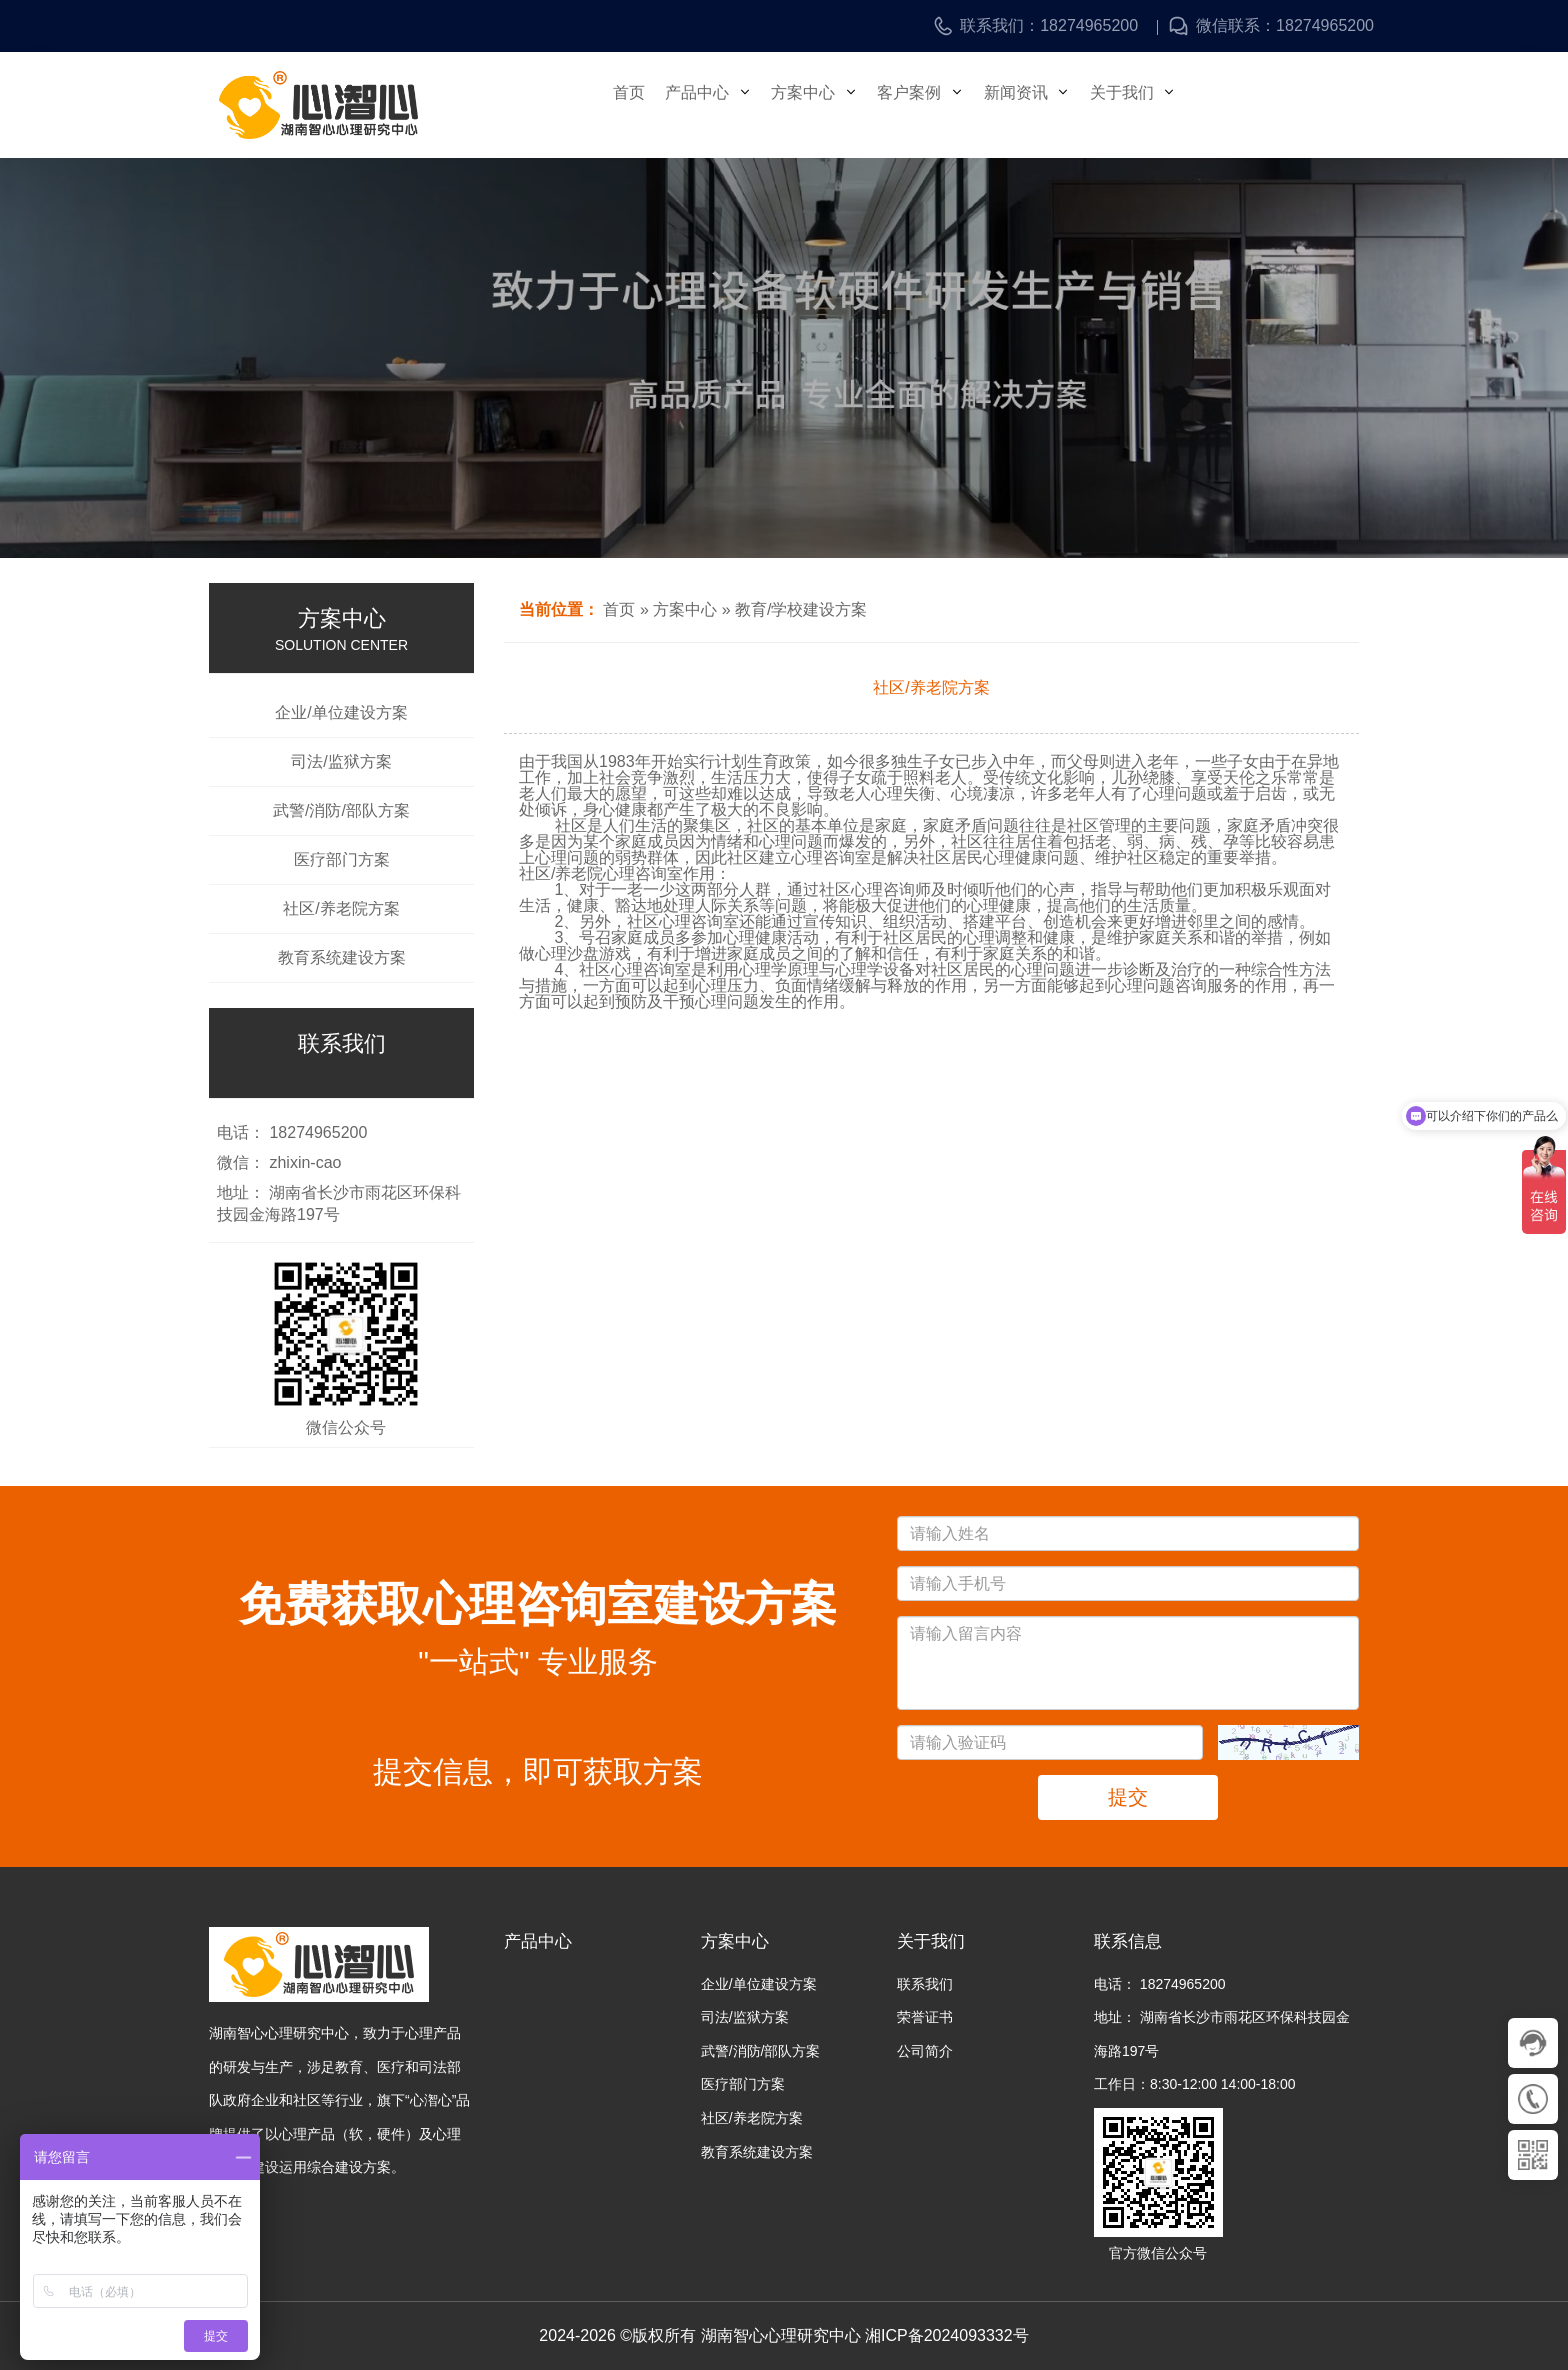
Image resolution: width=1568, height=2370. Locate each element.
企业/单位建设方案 (341, 713)
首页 (633, 104)
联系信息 (1128, 1941)
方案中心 (837, 104)
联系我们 (925, 1984)
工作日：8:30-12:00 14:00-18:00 (1195, 2084)
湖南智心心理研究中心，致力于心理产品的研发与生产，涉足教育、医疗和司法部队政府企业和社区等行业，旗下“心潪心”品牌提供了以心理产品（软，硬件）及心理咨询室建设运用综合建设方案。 (339, 2100)
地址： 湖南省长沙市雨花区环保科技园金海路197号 (1222, 2034)
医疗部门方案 (342, 860)
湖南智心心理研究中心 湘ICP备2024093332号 (865, 2335)
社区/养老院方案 (341, 909)
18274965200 (1089, 26)
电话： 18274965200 (1160, 1984)
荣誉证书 (925, 2017)
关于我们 (1183, 104)
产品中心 (721, 104)
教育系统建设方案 (342, 958)
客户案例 (952, 104)
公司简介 (925, 2051)
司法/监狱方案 (341, 762)
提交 (1128, 1797)
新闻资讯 (1068, 104)
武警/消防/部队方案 (341, 811)
